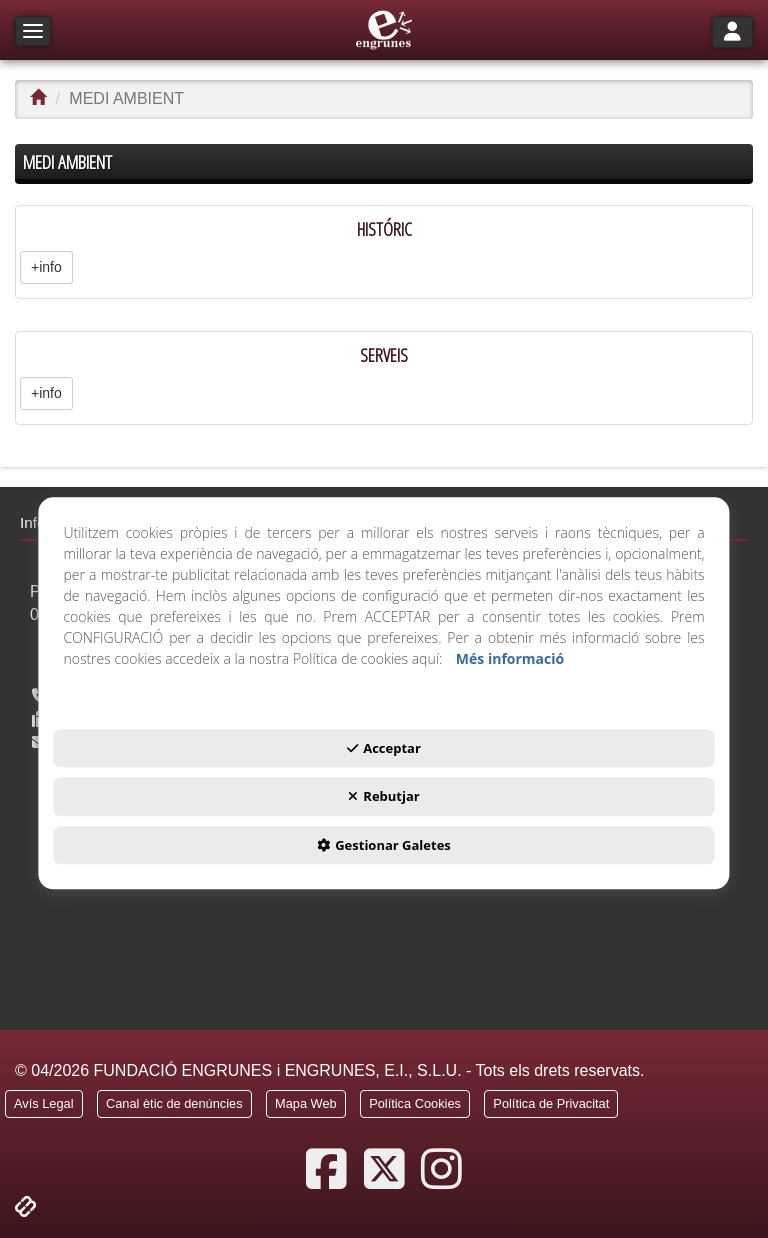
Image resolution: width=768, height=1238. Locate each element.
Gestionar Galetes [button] (384, 845)
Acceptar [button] (384, 748)
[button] (384, 30)
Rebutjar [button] (383, 797)
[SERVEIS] (384, 378)
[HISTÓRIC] (384, 252)
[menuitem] (44, 1107)
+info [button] (46, 267)
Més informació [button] (510, 658)
